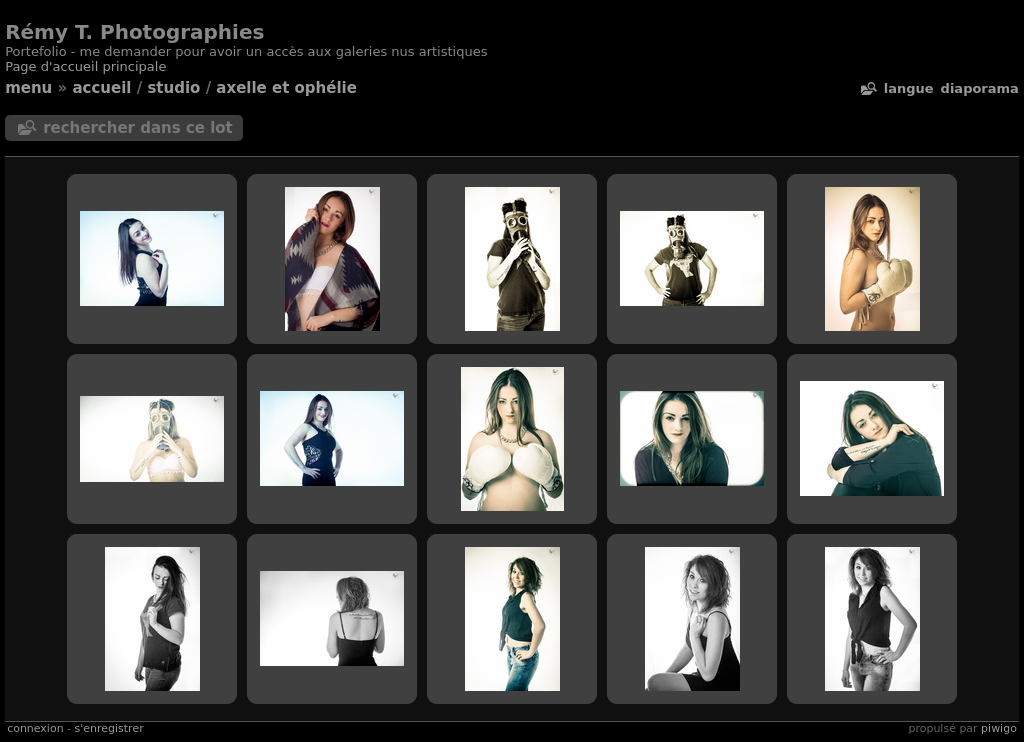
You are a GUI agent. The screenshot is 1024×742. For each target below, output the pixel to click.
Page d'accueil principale (85, 66)
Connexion (35, 728)
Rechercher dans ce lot (138, 128)
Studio (173, 88)
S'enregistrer (109, 728)
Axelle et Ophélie (286, 88)
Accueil (101, 88)
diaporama (980, 88)
